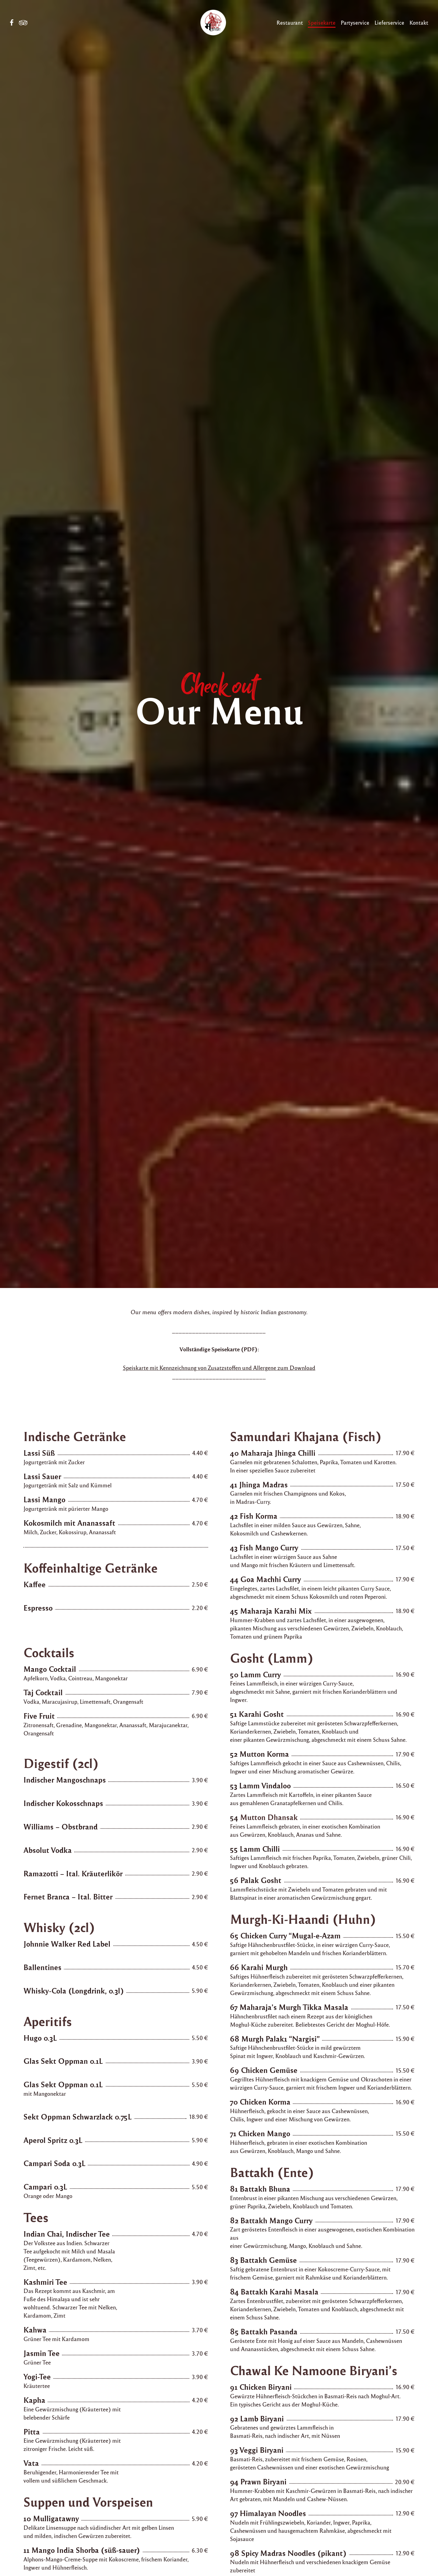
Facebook (12, 22)
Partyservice (355, 22)
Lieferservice (389, 22)
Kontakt (418, 22)
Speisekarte (321, 22)
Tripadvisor (23, 22)
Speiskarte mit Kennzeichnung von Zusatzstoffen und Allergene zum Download (219, 1367)
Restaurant (289, 22)
